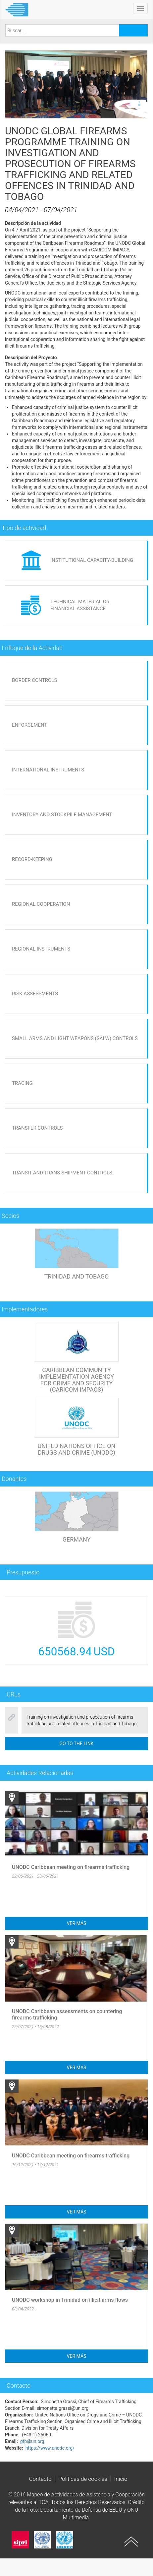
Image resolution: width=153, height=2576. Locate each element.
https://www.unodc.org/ (50, 2448)
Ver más (76, 1923)
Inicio (121, 2479)
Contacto (40, 2479)
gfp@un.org (32, 2441)
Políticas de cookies (83, 2479)
